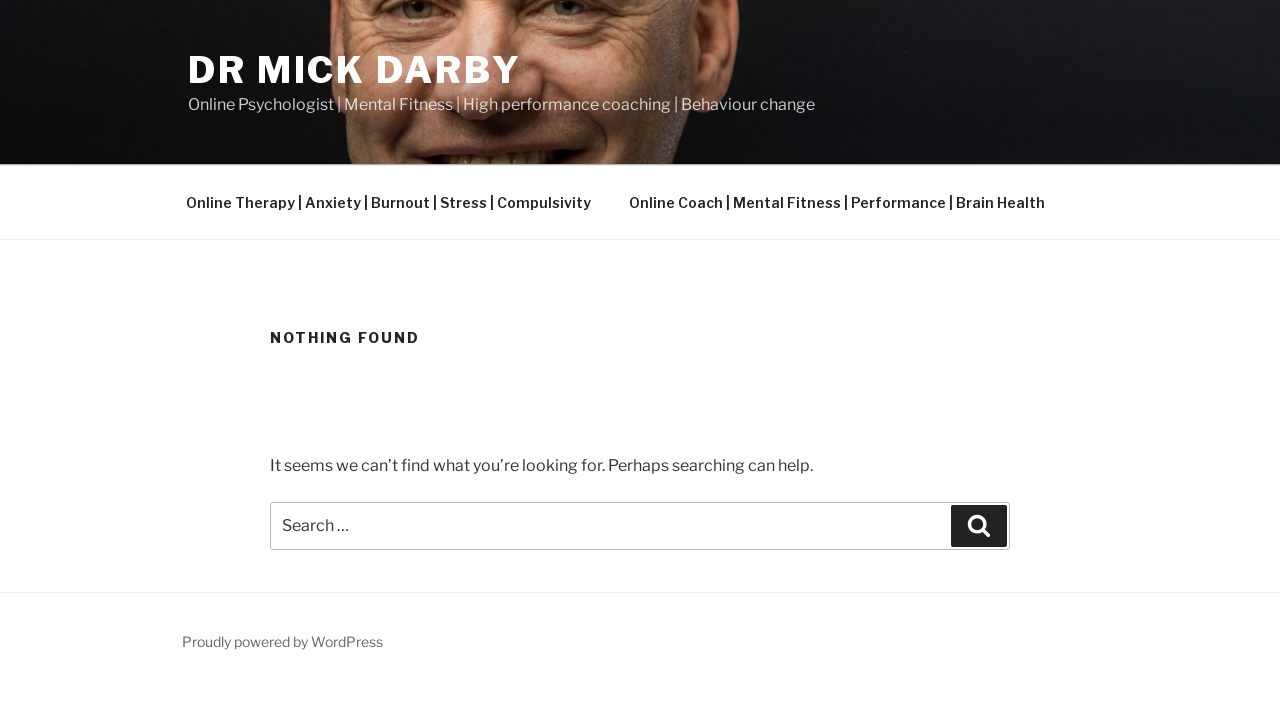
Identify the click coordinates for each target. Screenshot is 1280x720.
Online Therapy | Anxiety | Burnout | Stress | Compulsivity (388, 202)
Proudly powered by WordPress (282, 641)
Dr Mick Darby (354, 70)
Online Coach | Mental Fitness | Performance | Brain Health (837, 202)
